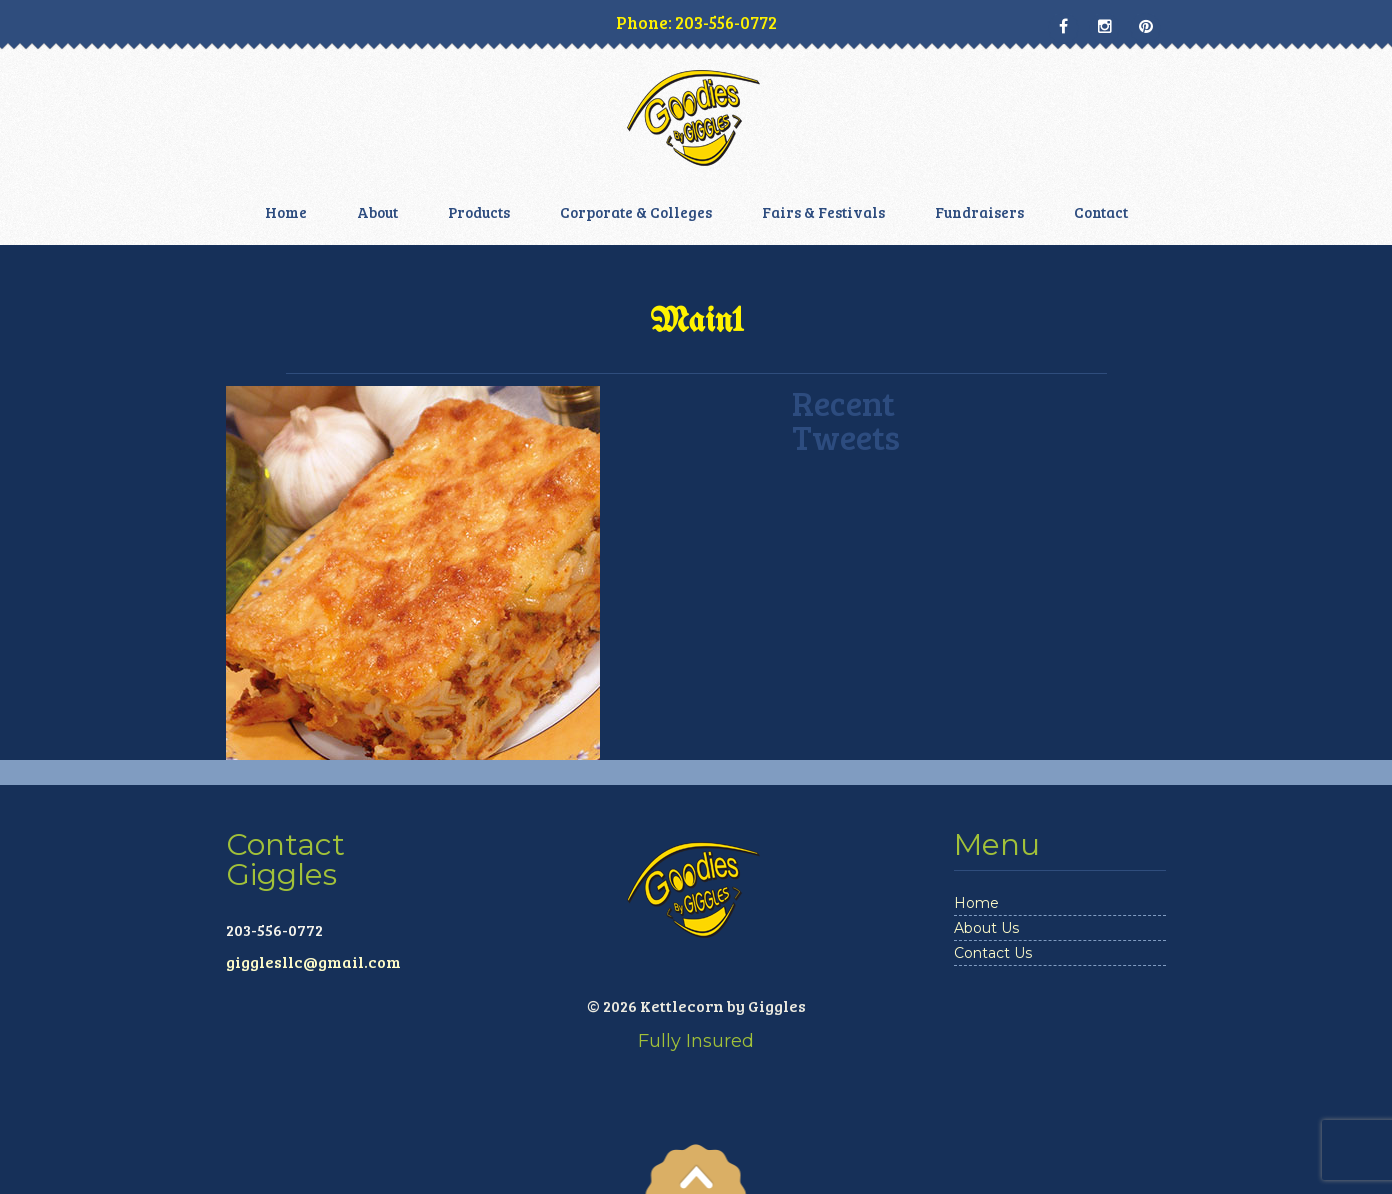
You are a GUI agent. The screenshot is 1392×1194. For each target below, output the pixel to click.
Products (479, 212)
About (377, 212)
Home (286, 212)
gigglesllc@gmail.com (313, 961)
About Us (986, 928)
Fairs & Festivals (823, 212)
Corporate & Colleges (636, 212)
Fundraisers (979, 212)
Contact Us (993, 953)
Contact (1101, 212)
